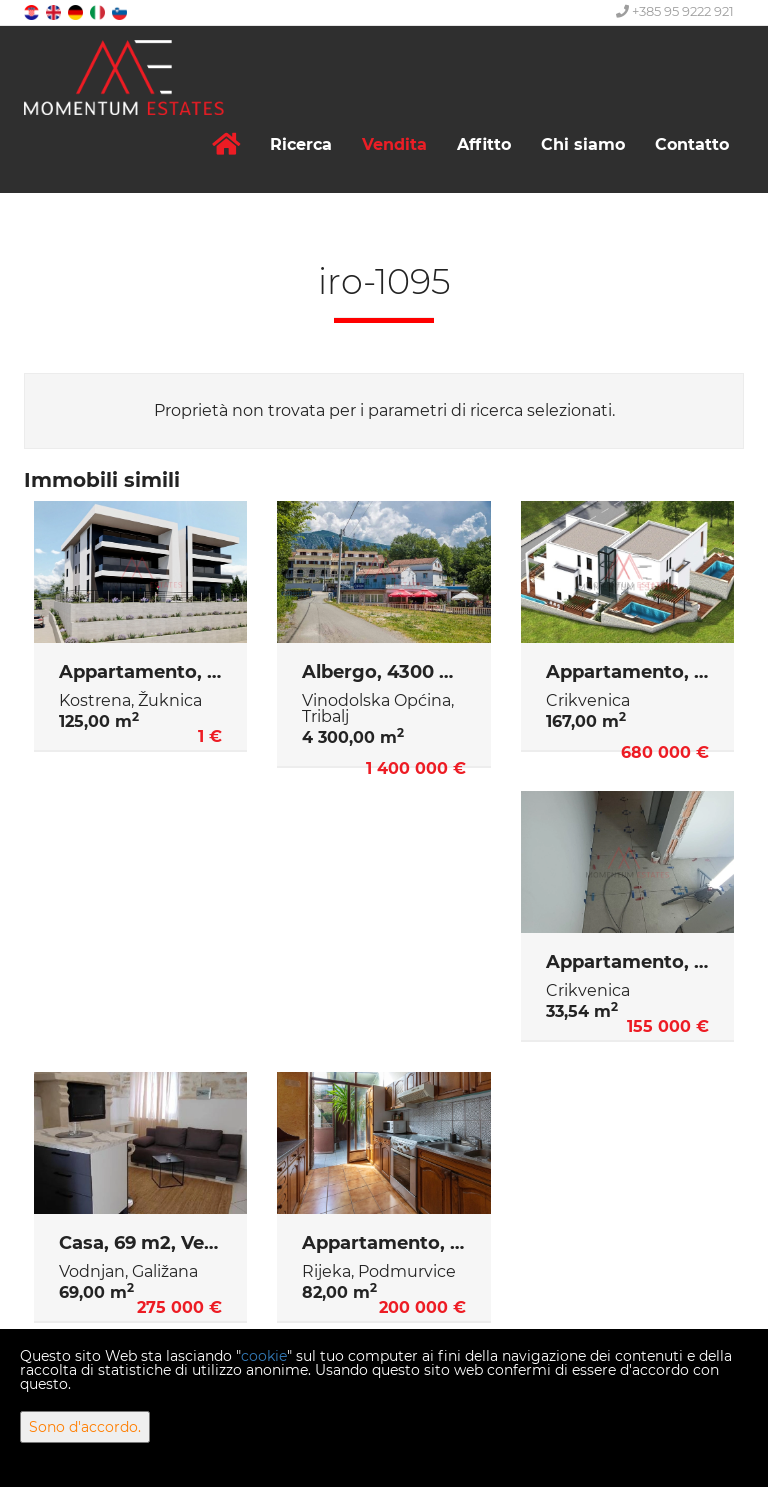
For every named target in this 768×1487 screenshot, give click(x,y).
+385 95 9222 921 (675, 11)
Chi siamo (583, 144)
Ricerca (301, 144)
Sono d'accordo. (85, 1427)
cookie (264, 1356)
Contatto (692, 144)
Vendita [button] (394, 144)
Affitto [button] (484, 144)
